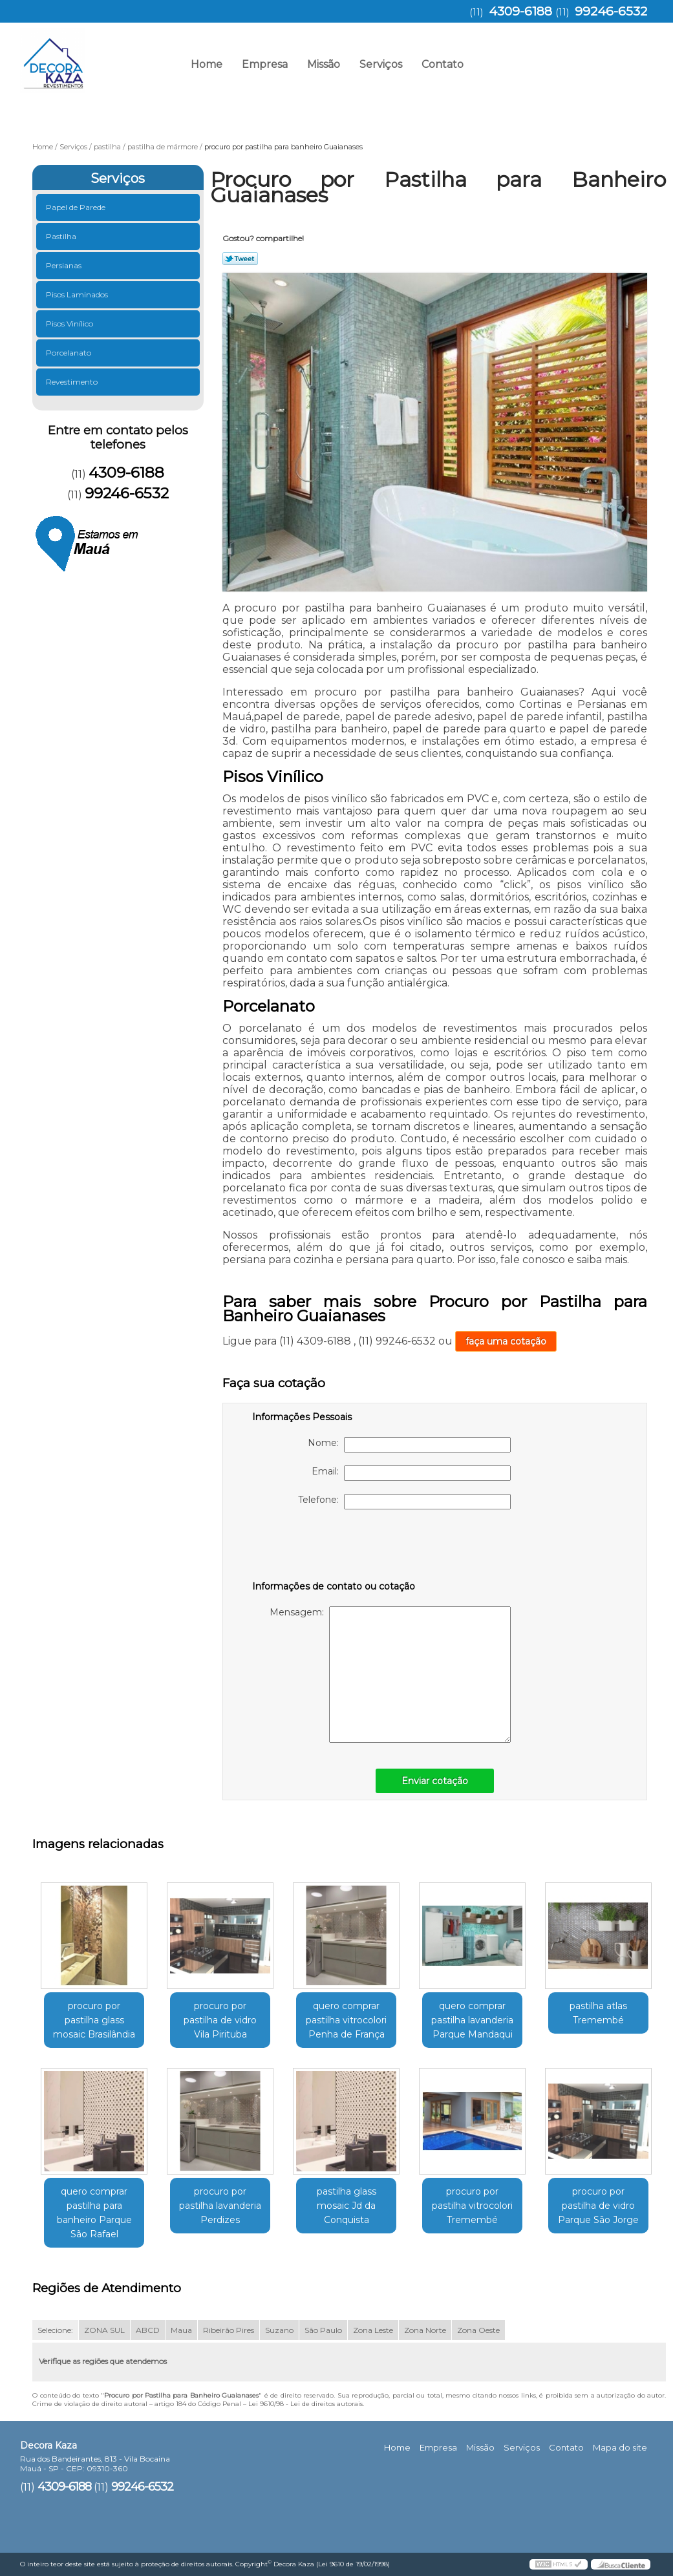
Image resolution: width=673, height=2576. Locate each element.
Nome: (409, 1445)
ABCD (148, 2330)
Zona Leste (373, 2330)
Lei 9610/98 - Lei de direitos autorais (305, 2404)
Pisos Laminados (78, 294)
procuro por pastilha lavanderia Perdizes (220, 2206)
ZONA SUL (104, 2330)
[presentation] (334, 1547)
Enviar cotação (434, 1781)
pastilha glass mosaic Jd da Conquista (346, 2206)
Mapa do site (620, 2447)
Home (206, 64)
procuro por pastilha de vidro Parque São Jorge (598, 2206)
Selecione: (55, 2330)
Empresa (265, 64)
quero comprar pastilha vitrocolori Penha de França (346, 2020)
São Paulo (323, 2330)
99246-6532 (611, 11)
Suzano (279, 2330)
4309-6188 (520, 11)
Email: (411, 1473)
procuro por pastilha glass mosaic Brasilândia (94, 2020)
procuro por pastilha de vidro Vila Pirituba (220, 2020)
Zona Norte (425, 2330)
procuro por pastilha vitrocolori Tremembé (472, 2206)
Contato (443, 64)
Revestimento (73, 382)
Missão (323, 64)
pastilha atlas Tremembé (598, 2013)
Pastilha (62, 236)
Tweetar (240, 258)
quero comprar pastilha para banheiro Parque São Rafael (94, 2213)
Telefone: (404, 1501)
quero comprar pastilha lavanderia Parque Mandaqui (472, 2020)
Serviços (380, 64)
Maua (181, 2330)
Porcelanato (69, 352)
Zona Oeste (478, 2330)
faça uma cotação (505, 1341)
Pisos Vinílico (70, 323)
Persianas (64, 265)
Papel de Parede (76, 207)
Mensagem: (390, 1674)
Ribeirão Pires (228, 2330)
